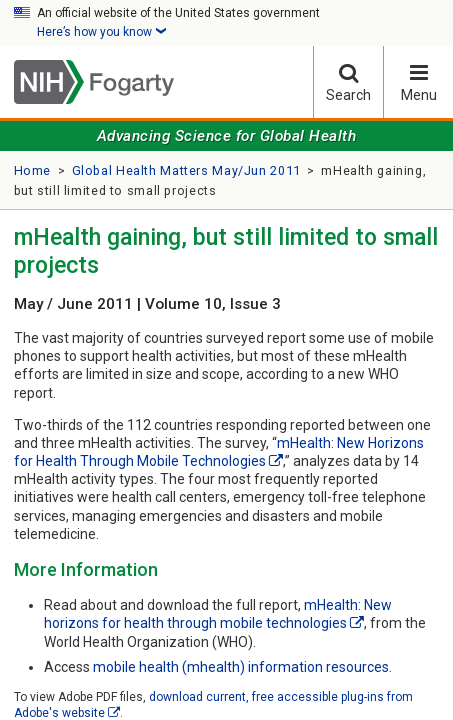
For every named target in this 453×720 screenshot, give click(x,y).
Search (348, 82)
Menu (418, 82)
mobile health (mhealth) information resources (241, 667)
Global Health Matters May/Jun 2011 (186, 170)
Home (33, 170)
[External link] (276, 461)
